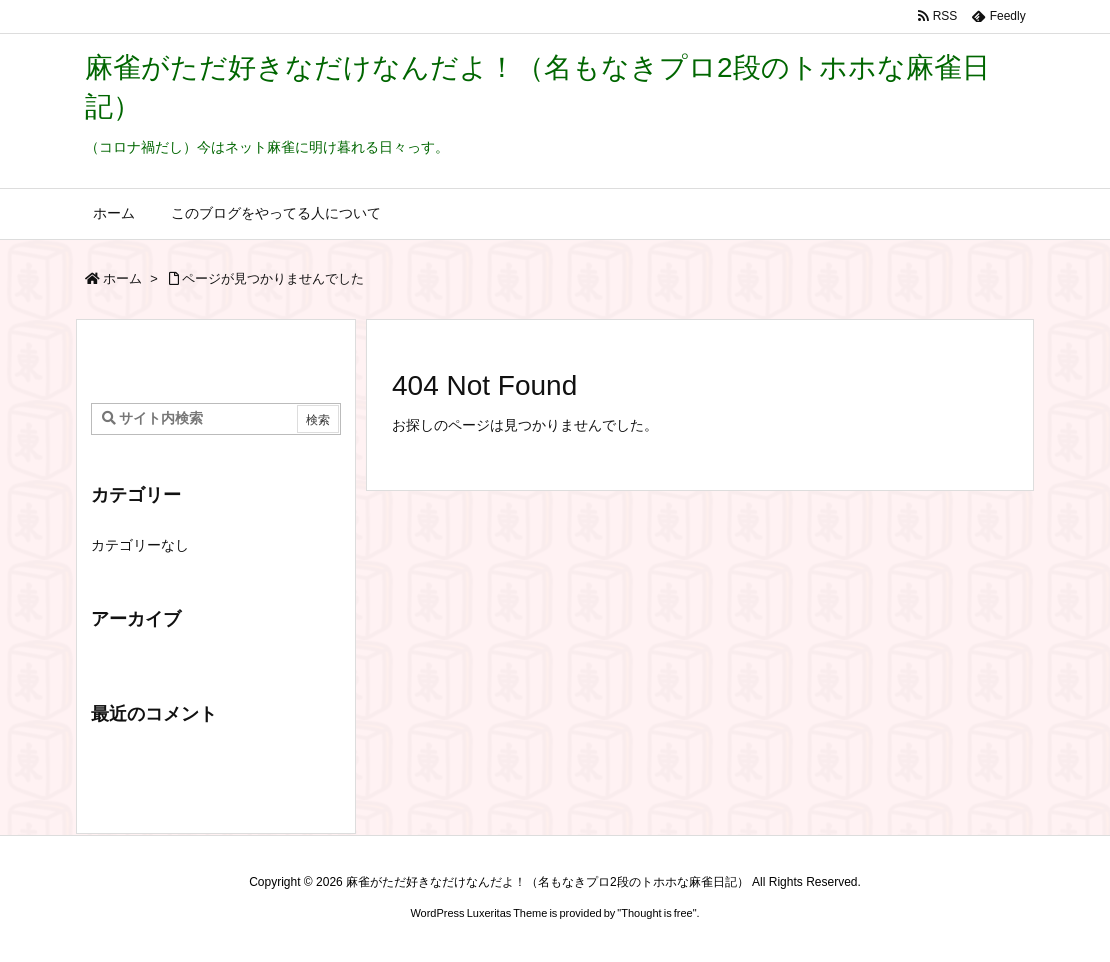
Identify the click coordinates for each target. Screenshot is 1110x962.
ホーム (122, 278)
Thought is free (656, 913)
